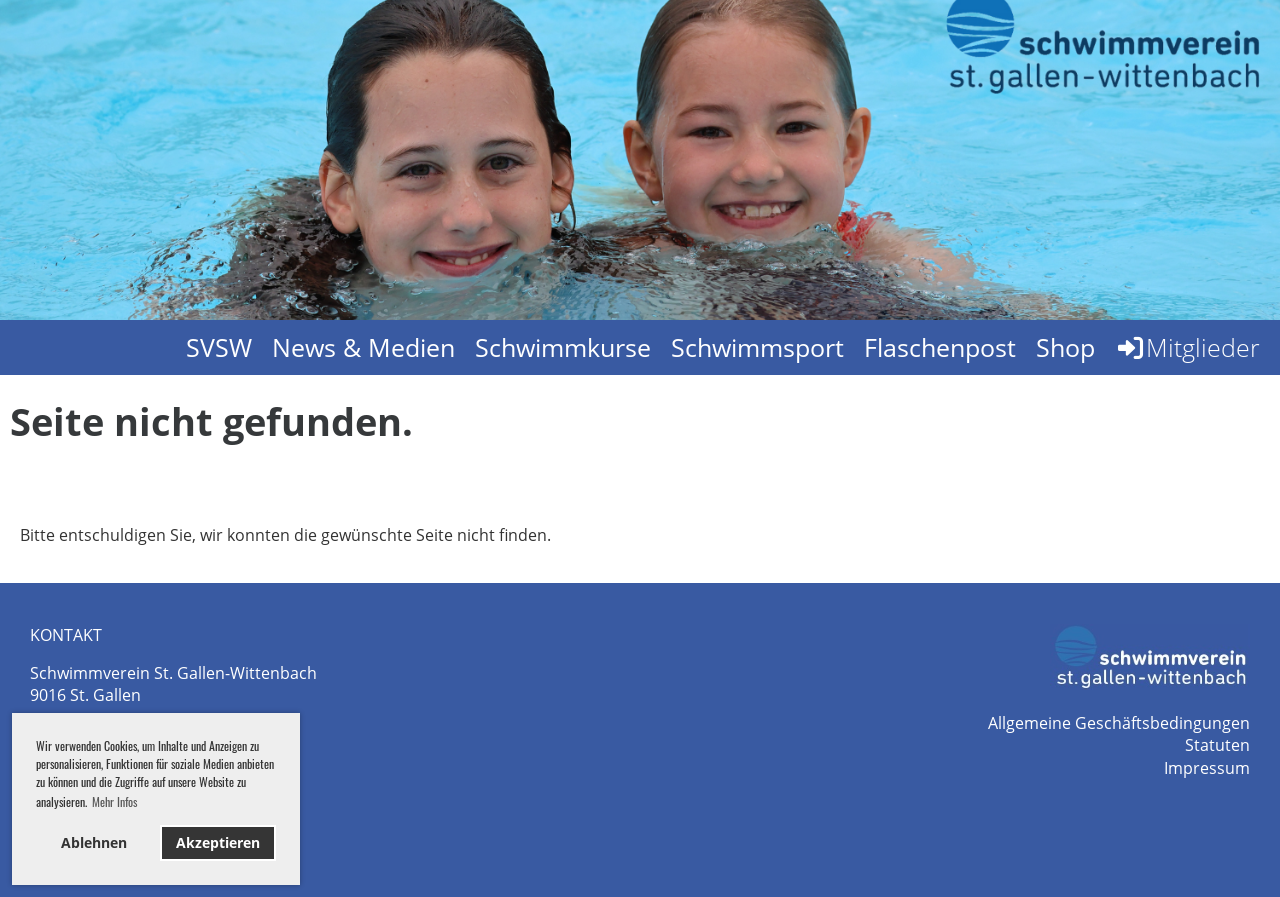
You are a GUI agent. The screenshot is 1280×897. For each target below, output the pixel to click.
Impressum (1207, 768)
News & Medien (363, 347)
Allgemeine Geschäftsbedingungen (1119, 723)
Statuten (1217, 745)
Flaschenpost (940, 347)
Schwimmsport (757, 347)
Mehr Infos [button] (114, 801)
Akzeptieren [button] (218, 842)
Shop (1065, 347)
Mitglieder (1187, 347)
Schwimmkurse (563, 347)
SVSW (219, 347)
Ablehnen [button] (94, 842)
